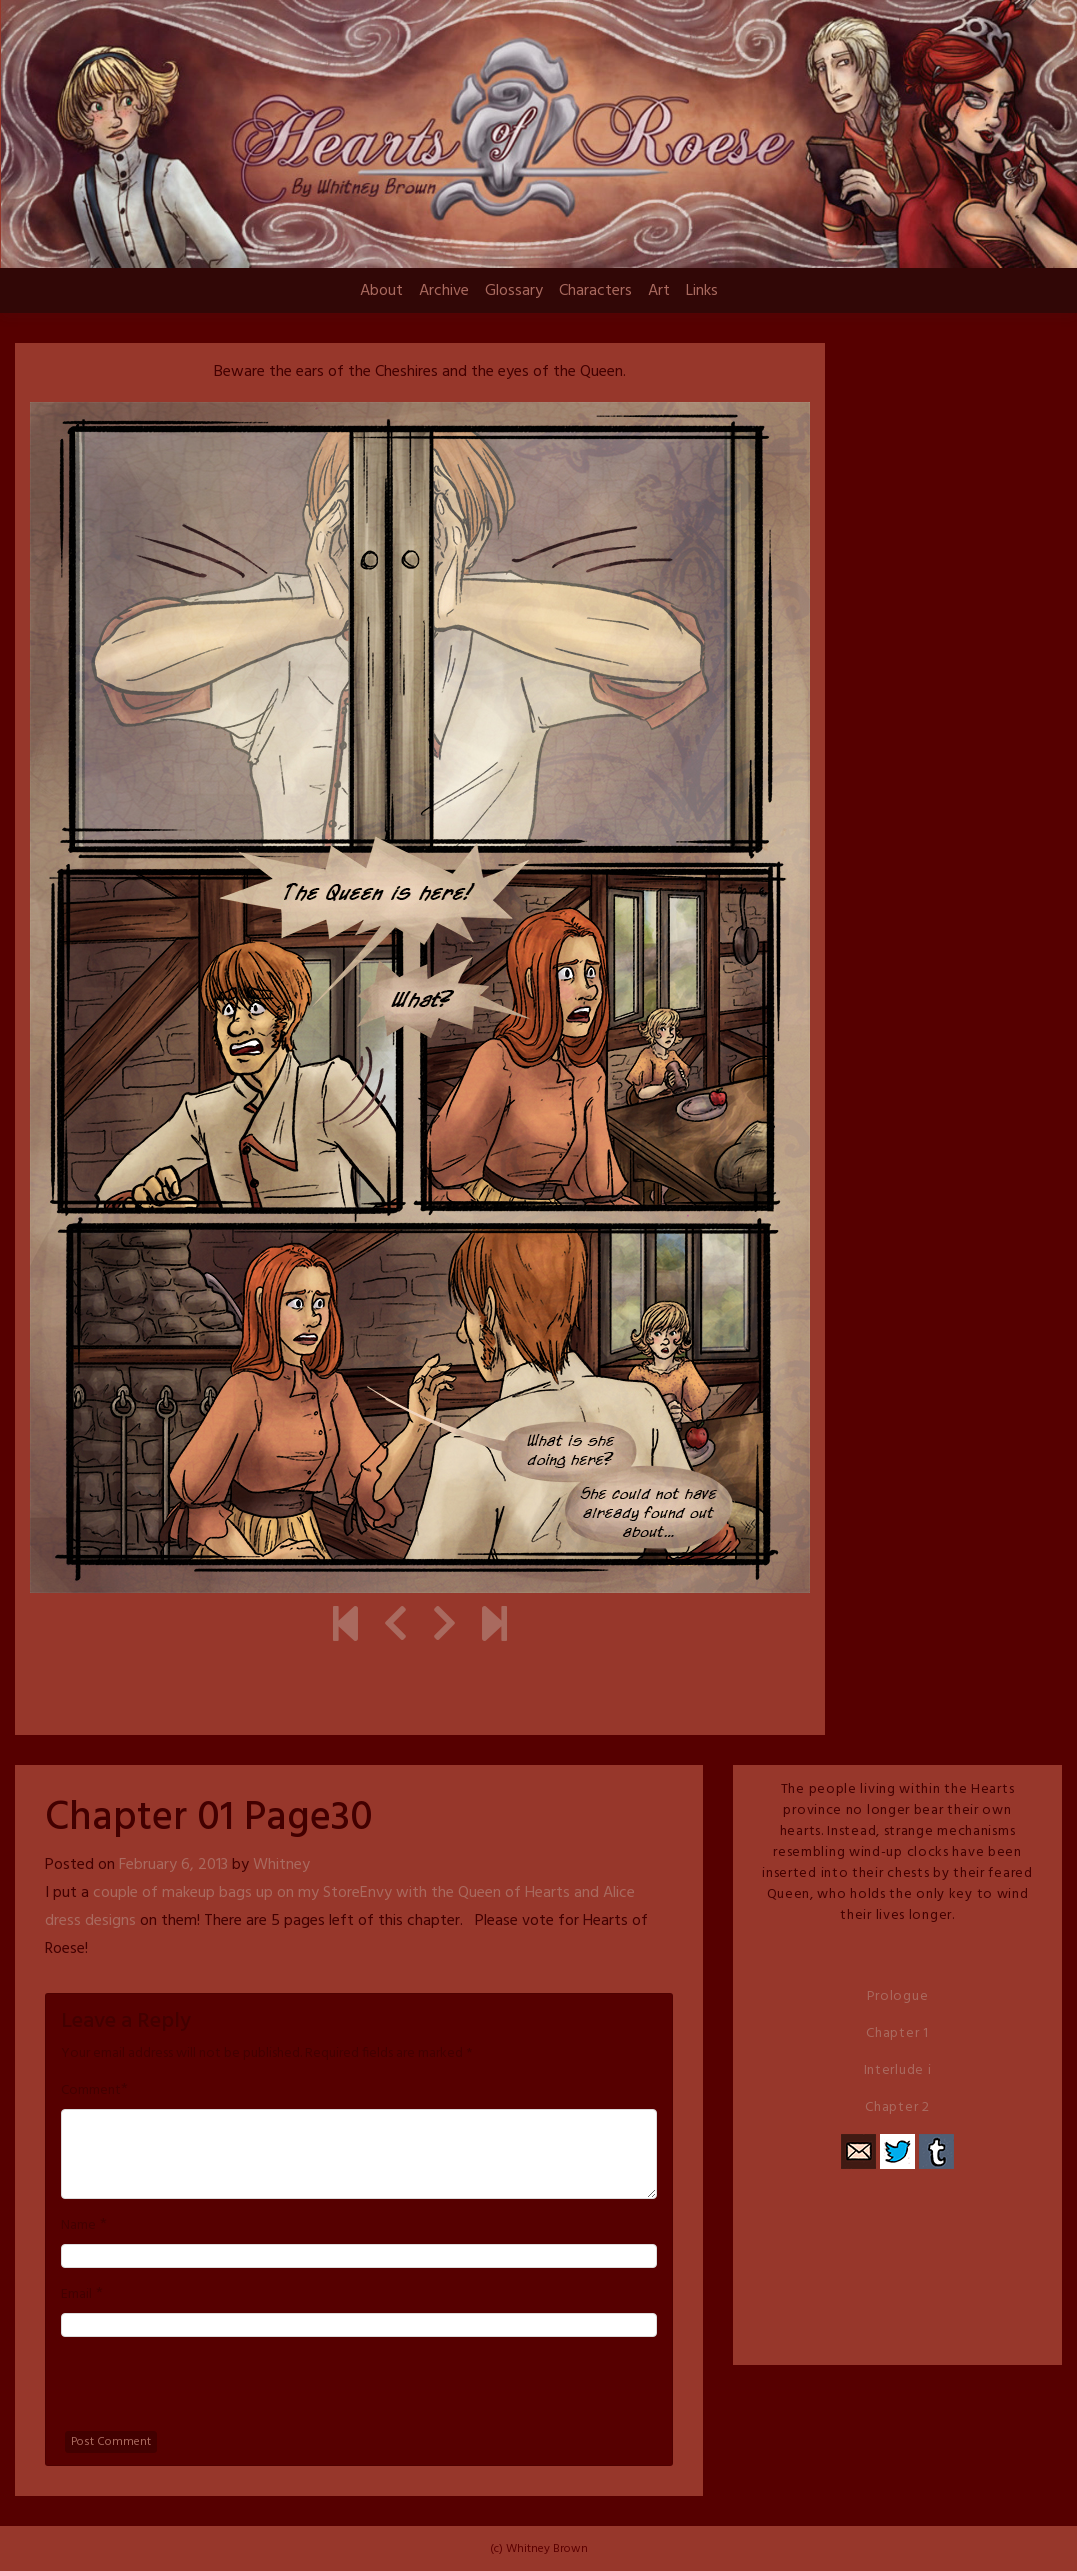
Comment (91, 2091)
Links (702, 291)
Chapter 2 (897, 2107)
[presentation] (213, 2392)
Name (78, 2226)
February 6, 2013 (173, 1865)
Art (659, 291)
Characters (595, 291)
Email (76, 2295)
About (381, 291)
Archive (444, 291)
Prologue (898, 1996)
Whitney (281, 1865)
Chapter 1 (897, 2033)
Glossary (514, 291)
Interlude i (898, 2070)
